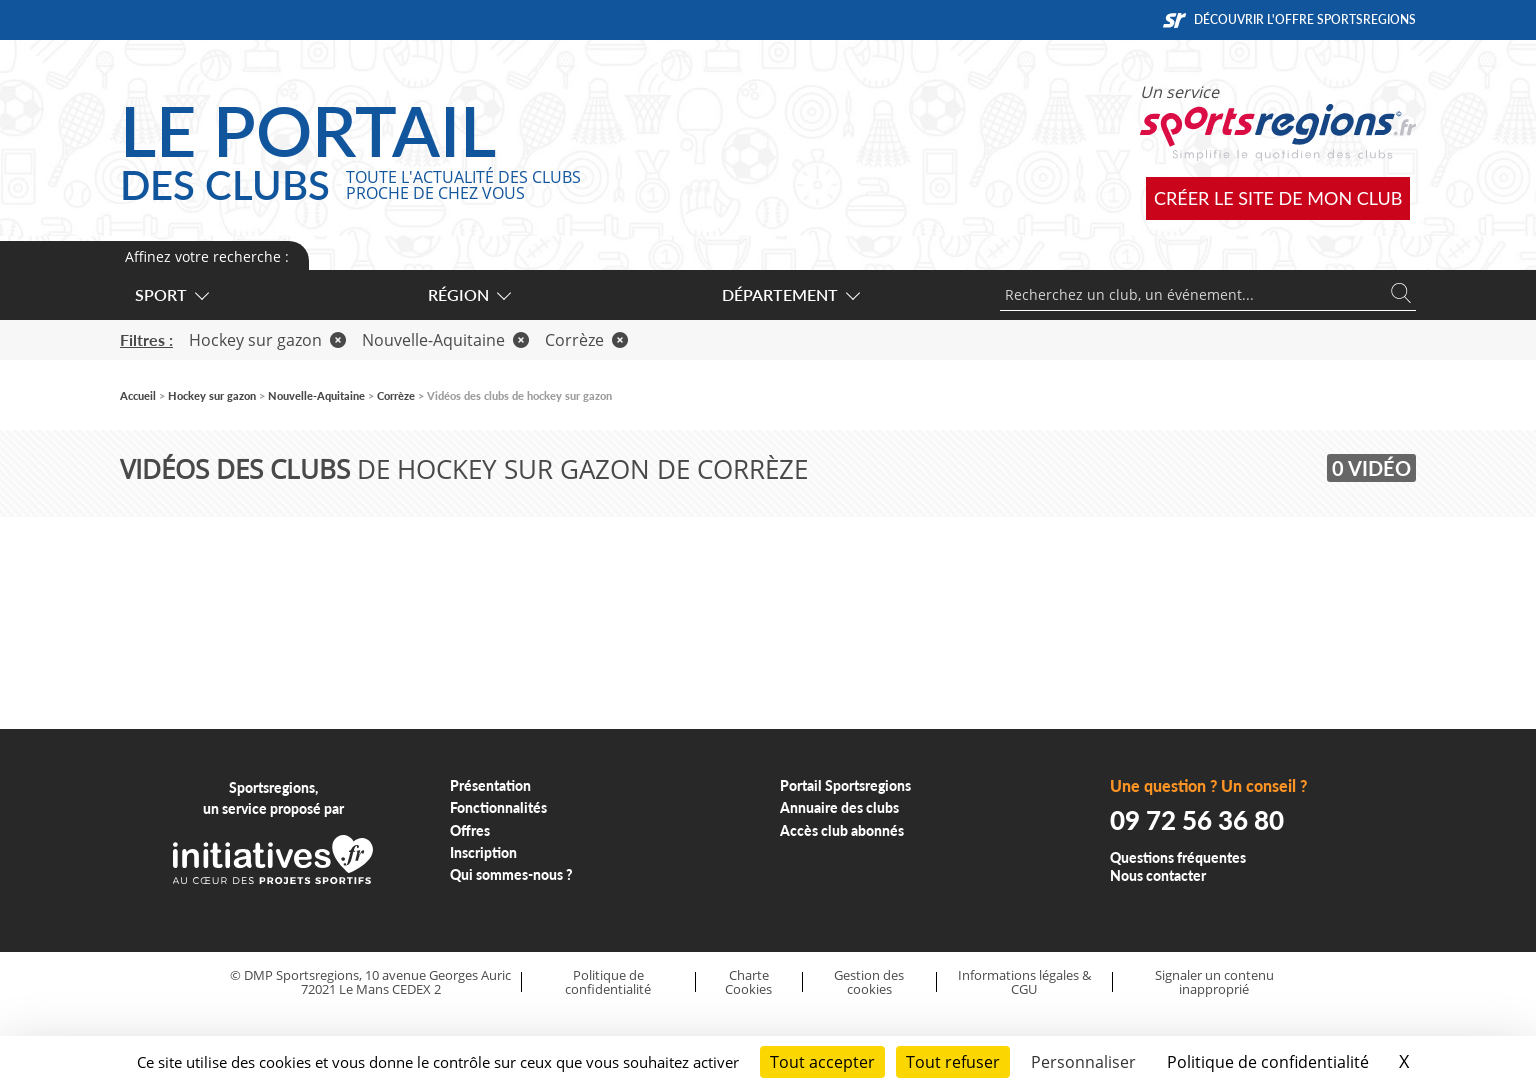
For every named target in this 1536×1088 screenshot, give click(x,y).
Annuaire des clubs (839, 807)
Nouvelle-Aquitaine (445, 340)
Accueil (138, 395)
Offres (470, 830)
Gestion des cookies (869, 982)
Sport (171, 294)
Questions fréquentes (1178, 857)
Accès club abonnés (842, 830)
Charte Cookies (748, 982)
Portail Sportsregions (845, 785)
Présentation (490, 785)
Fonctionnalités (498, 807)
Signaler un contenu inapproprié (1214, 982)
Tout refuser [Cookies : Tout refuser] (953, 1062)
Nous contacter (1158, 875)
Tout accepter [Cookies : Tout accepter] (822, 1062)
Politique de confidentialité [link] (1268, 1062)
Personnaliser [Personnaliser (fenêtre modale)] (1083, 1062)
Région (468, 294)
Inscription (483, 852)
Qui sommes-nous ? (511, 874)
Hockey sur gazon (267, 340)
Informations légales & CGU (1024, 982)
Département (790, 294)
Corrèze (586, 340)
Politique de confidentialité (608, 982)
